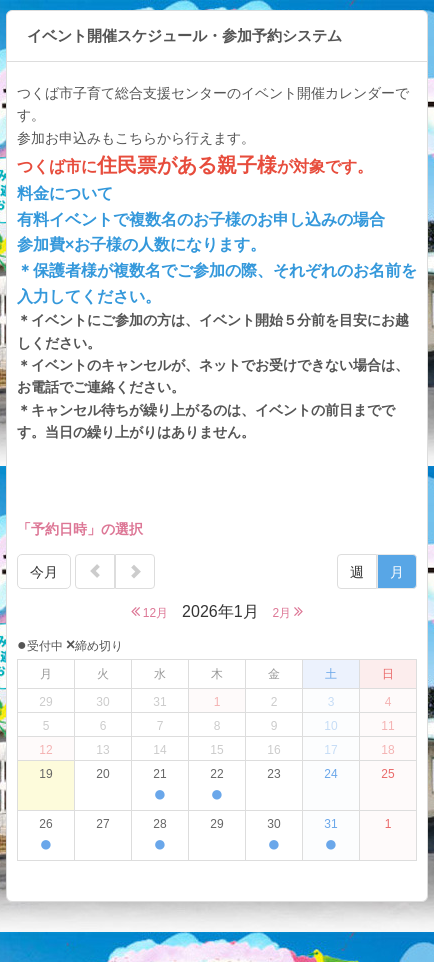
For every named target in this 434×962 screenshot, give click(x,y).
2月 (287, 611)
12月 (150, 611)
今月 (44, 572)
